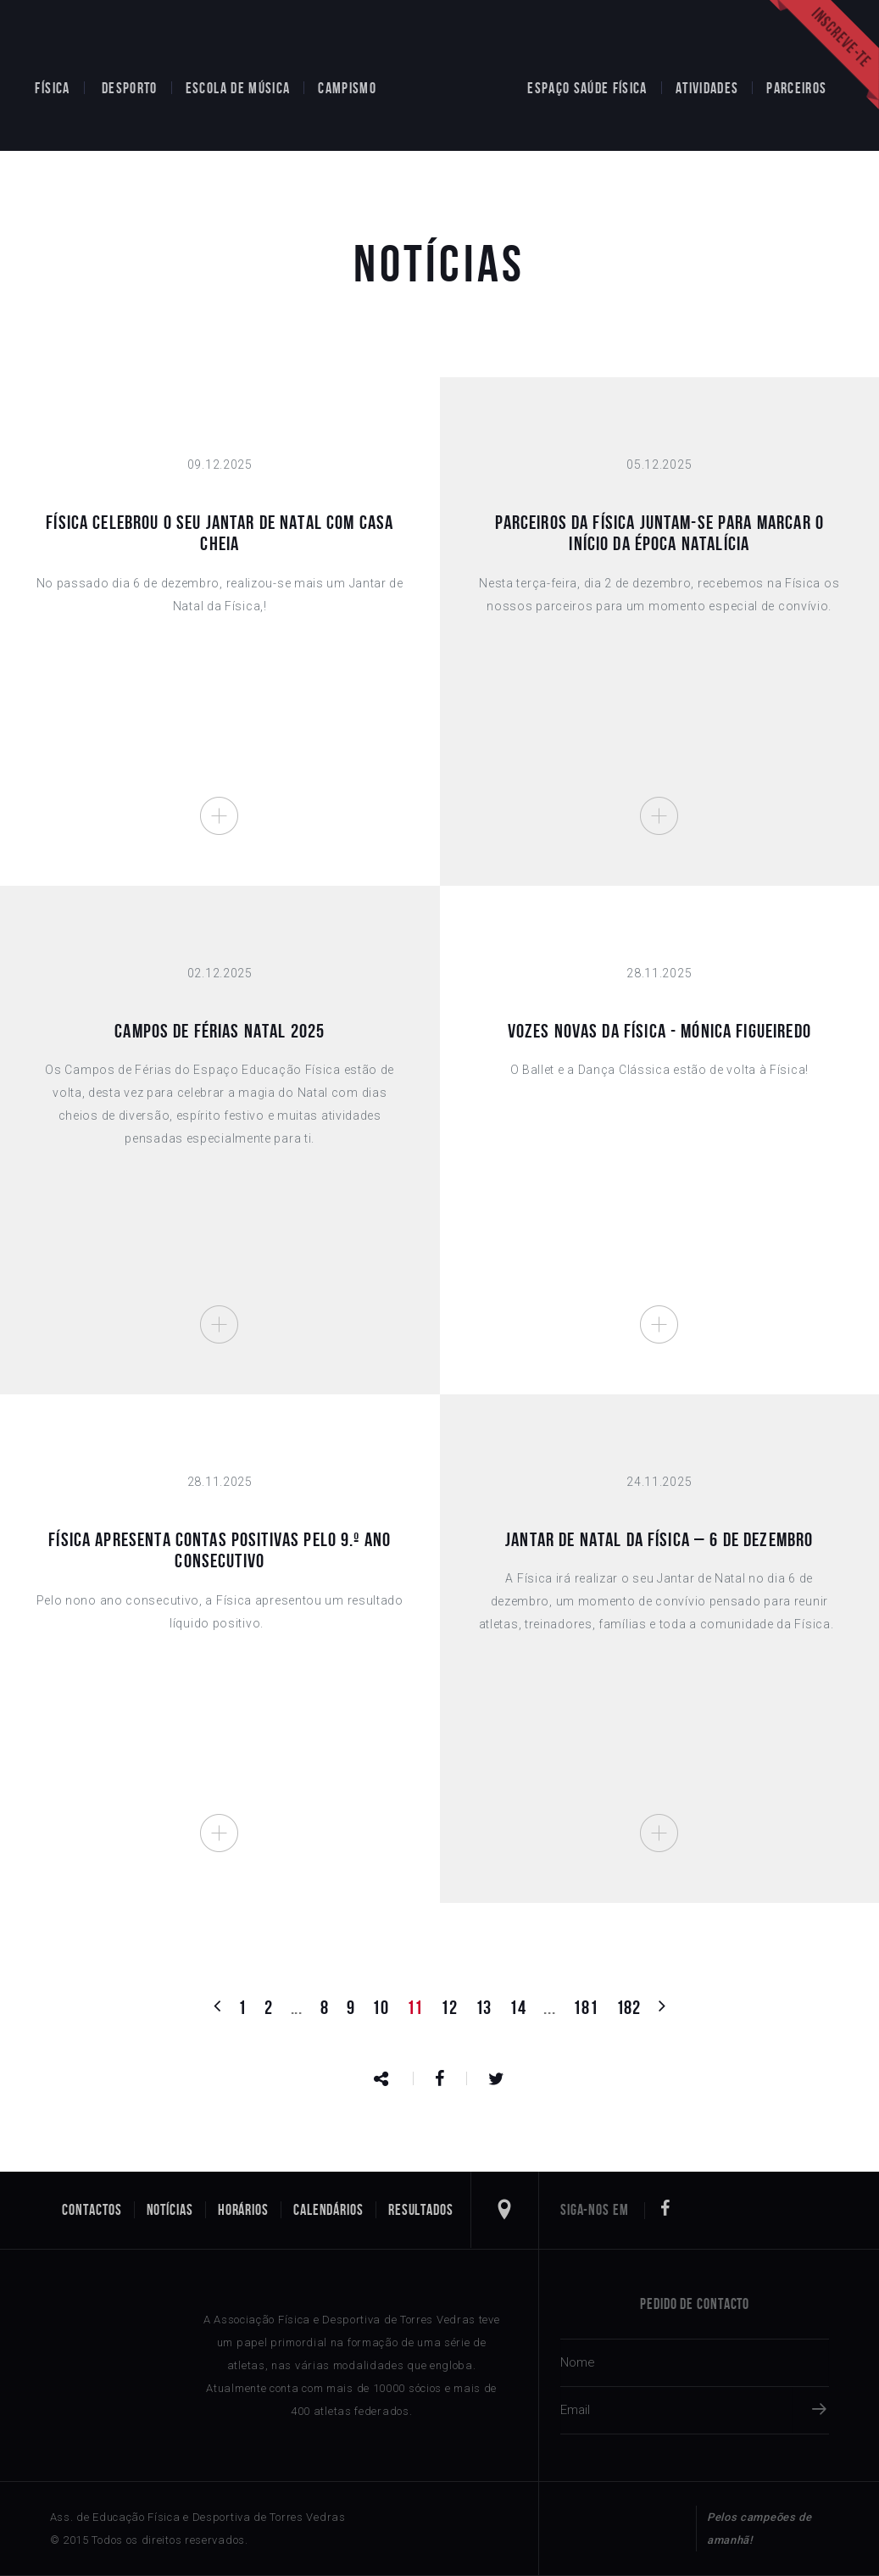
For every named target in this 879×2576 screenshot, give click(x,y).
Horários (243, 2209)
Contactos (91, 2209)
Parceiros (796, 88)
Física (52, 88)
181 (585, 2007)
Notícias (170, 2209)
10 (380, 2007)
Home (452, 75)
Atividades (707, 88)
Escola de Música (238, 88)
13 (484, 2007)
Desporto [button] (130, 88)
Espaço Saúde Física (587, 88)
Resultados (420, 2209)
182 (628, 2007)
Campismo (347, 88)
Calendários (328, 2209)
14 (517, 2007)
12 (449, 2007)
